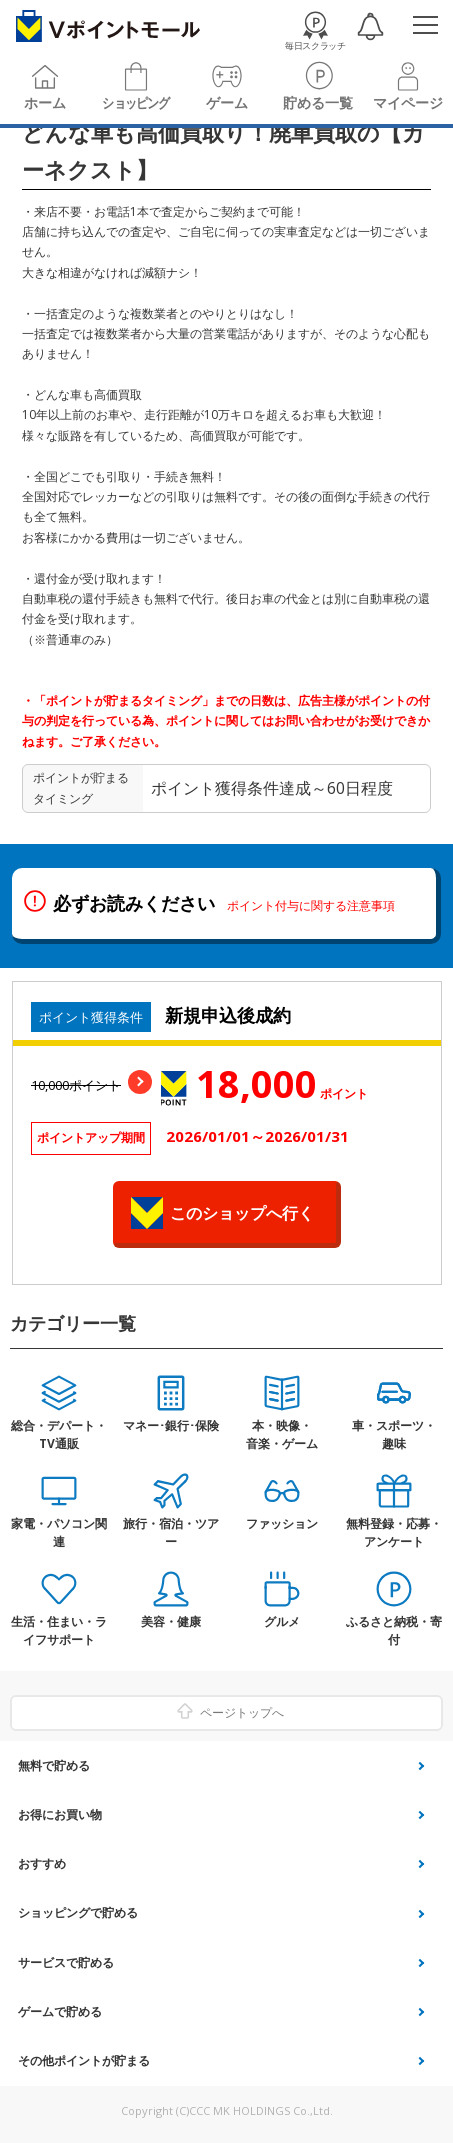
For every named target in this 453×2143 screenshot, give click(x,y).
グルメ (282, 1621)
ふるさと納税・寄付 (394, 1630)
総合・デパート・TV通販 (59, 1434)
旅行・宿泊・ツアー (171, 1532)
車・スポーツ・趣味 (394, 1434)
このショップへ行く (242, 1213)
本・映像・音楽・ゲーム (282, 1434)
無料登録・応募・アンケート (394, 1532)
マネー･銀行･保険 (171, 1425)
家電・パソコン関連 (59, 1532)
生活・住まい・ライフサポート (59, 1630)
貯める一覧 (318, 103)
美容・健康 (171, 1621)
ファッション (282, 1523)
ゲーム (227, 103)
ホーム (45, 103)
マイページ (408, 103)
